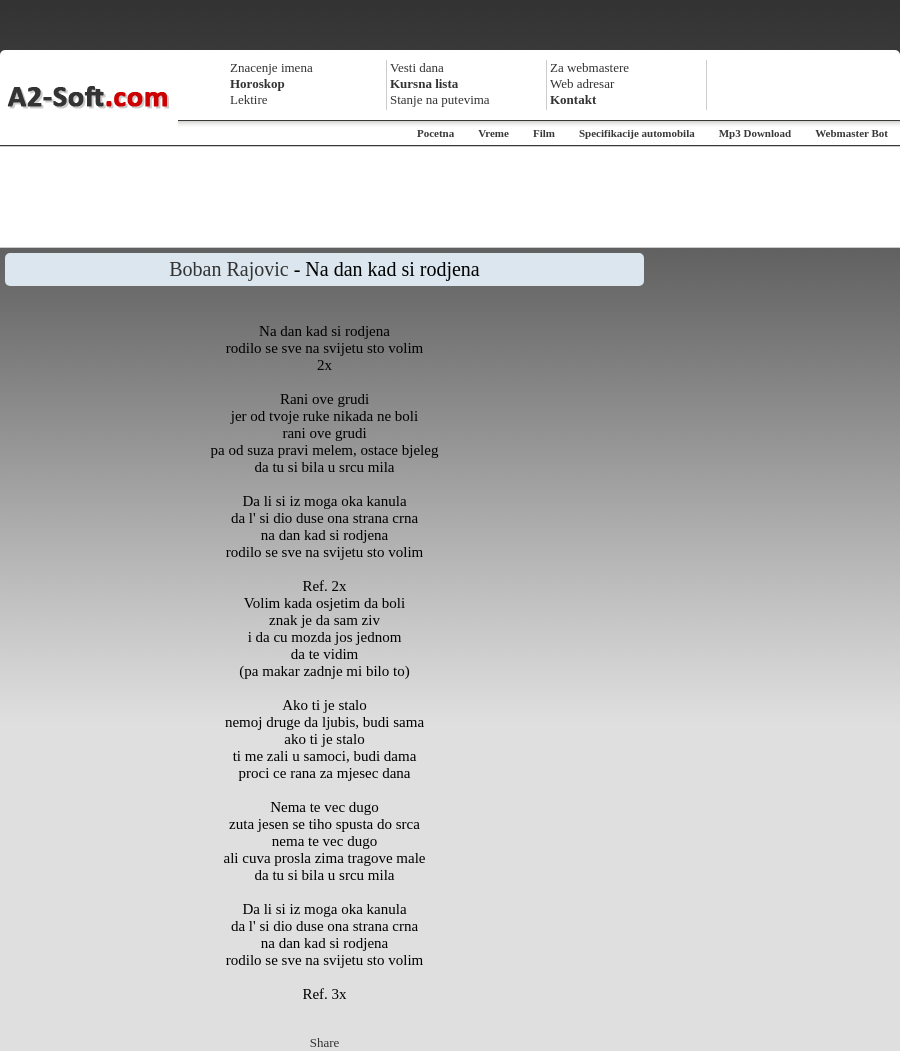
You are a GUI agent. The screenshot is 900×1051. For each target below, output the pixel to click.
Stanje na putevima (440, 99)
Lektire (249, 99)
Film (544, 133)
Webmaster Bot (851, 133)
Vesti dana (417, 67)
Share (325, 1042)
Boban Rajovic (228, 269)
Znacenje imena (271, 67)
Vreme (493, 133)
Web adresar (582, 83)
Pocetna (435, 133)
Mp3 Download (755, 133)
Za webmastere (589, 67)
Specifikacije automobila (637, 133)
